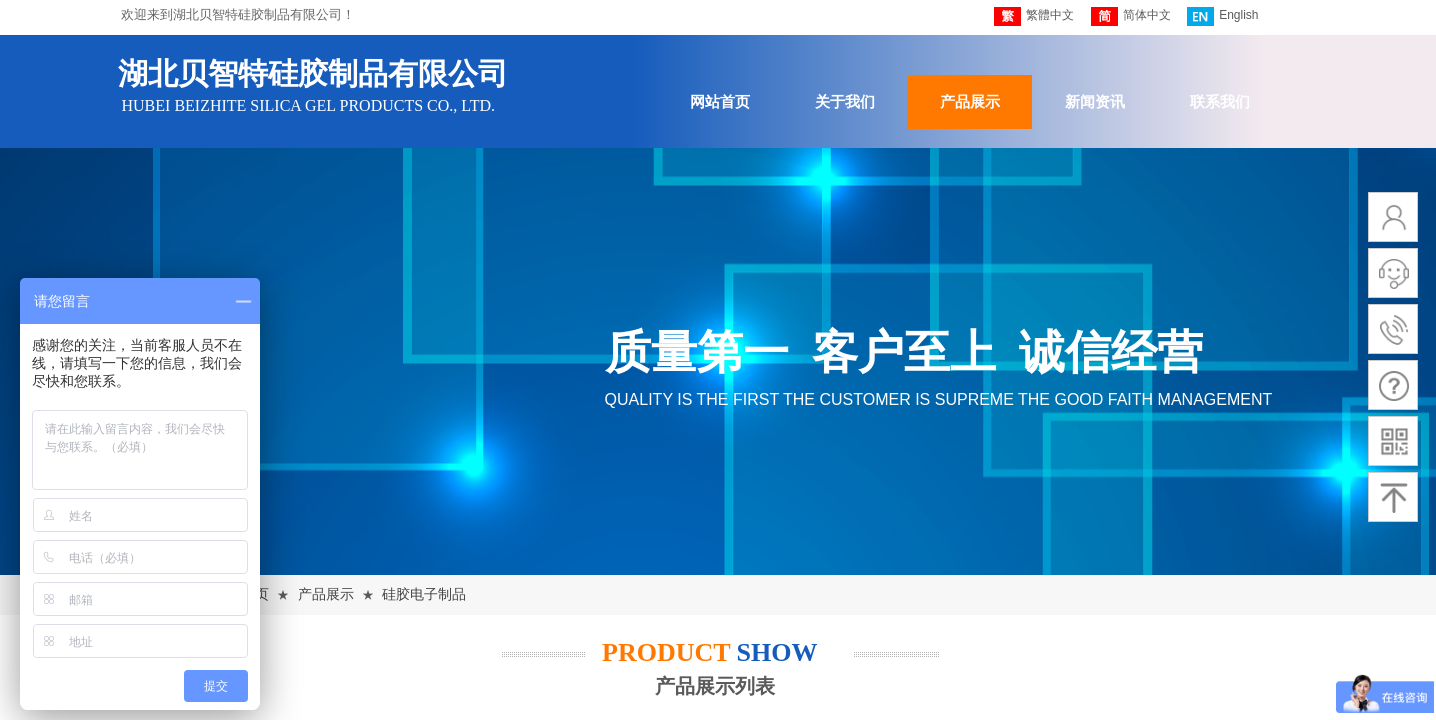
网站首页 (720, 102)
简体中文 (1131, 16)
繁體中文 (1034, 16)
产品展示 (970, 102)
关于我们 (845, 102)
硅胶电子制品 (424, 594)
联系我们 (1220, 102)
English (1222, 16)
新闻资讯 (1095, 102)
